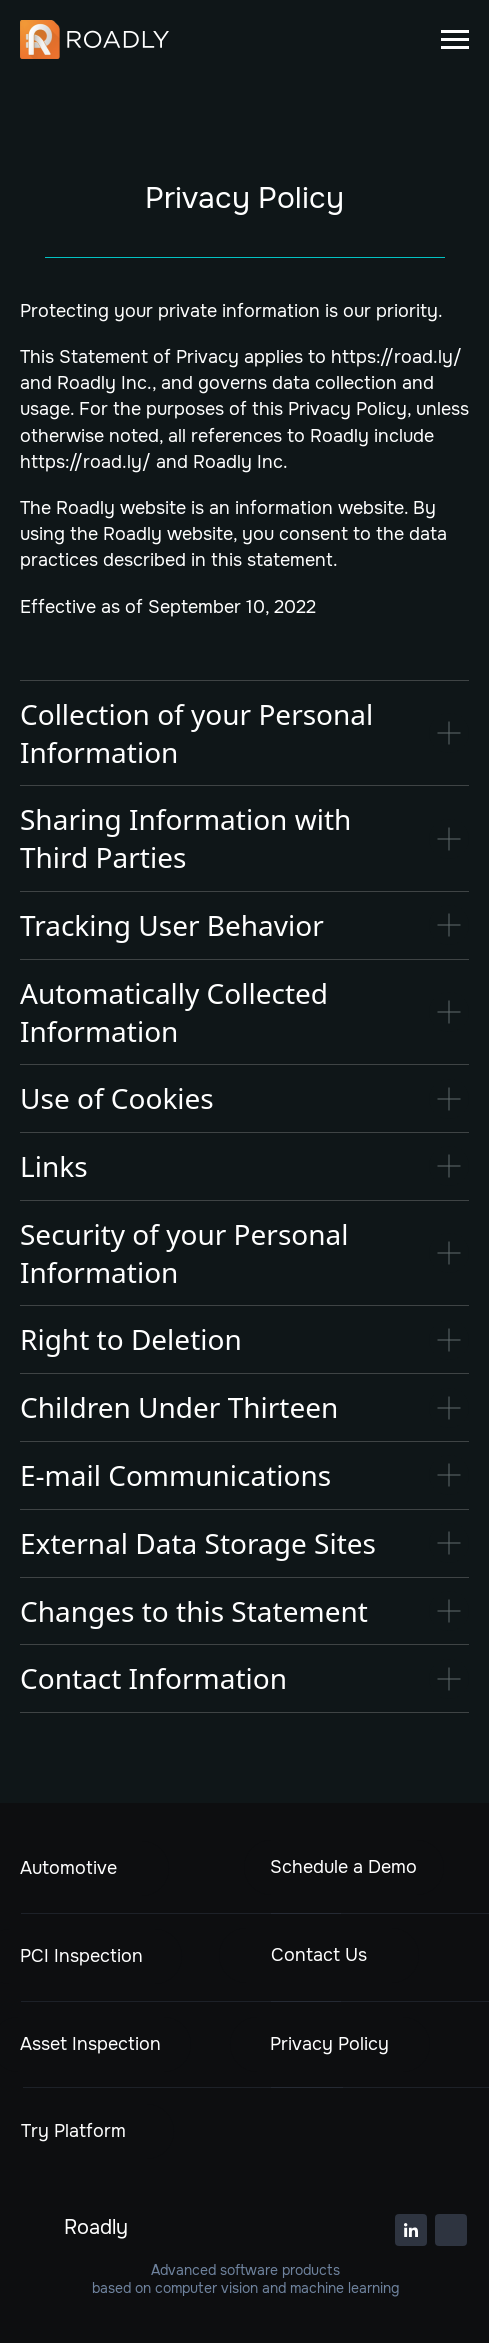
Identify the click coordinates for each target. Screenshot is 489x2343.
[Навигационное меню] (455, 40)
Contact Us (319, 1955)
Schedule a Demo (343, 1867)
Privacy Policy (329, 2044)
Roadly (96, 2227)
